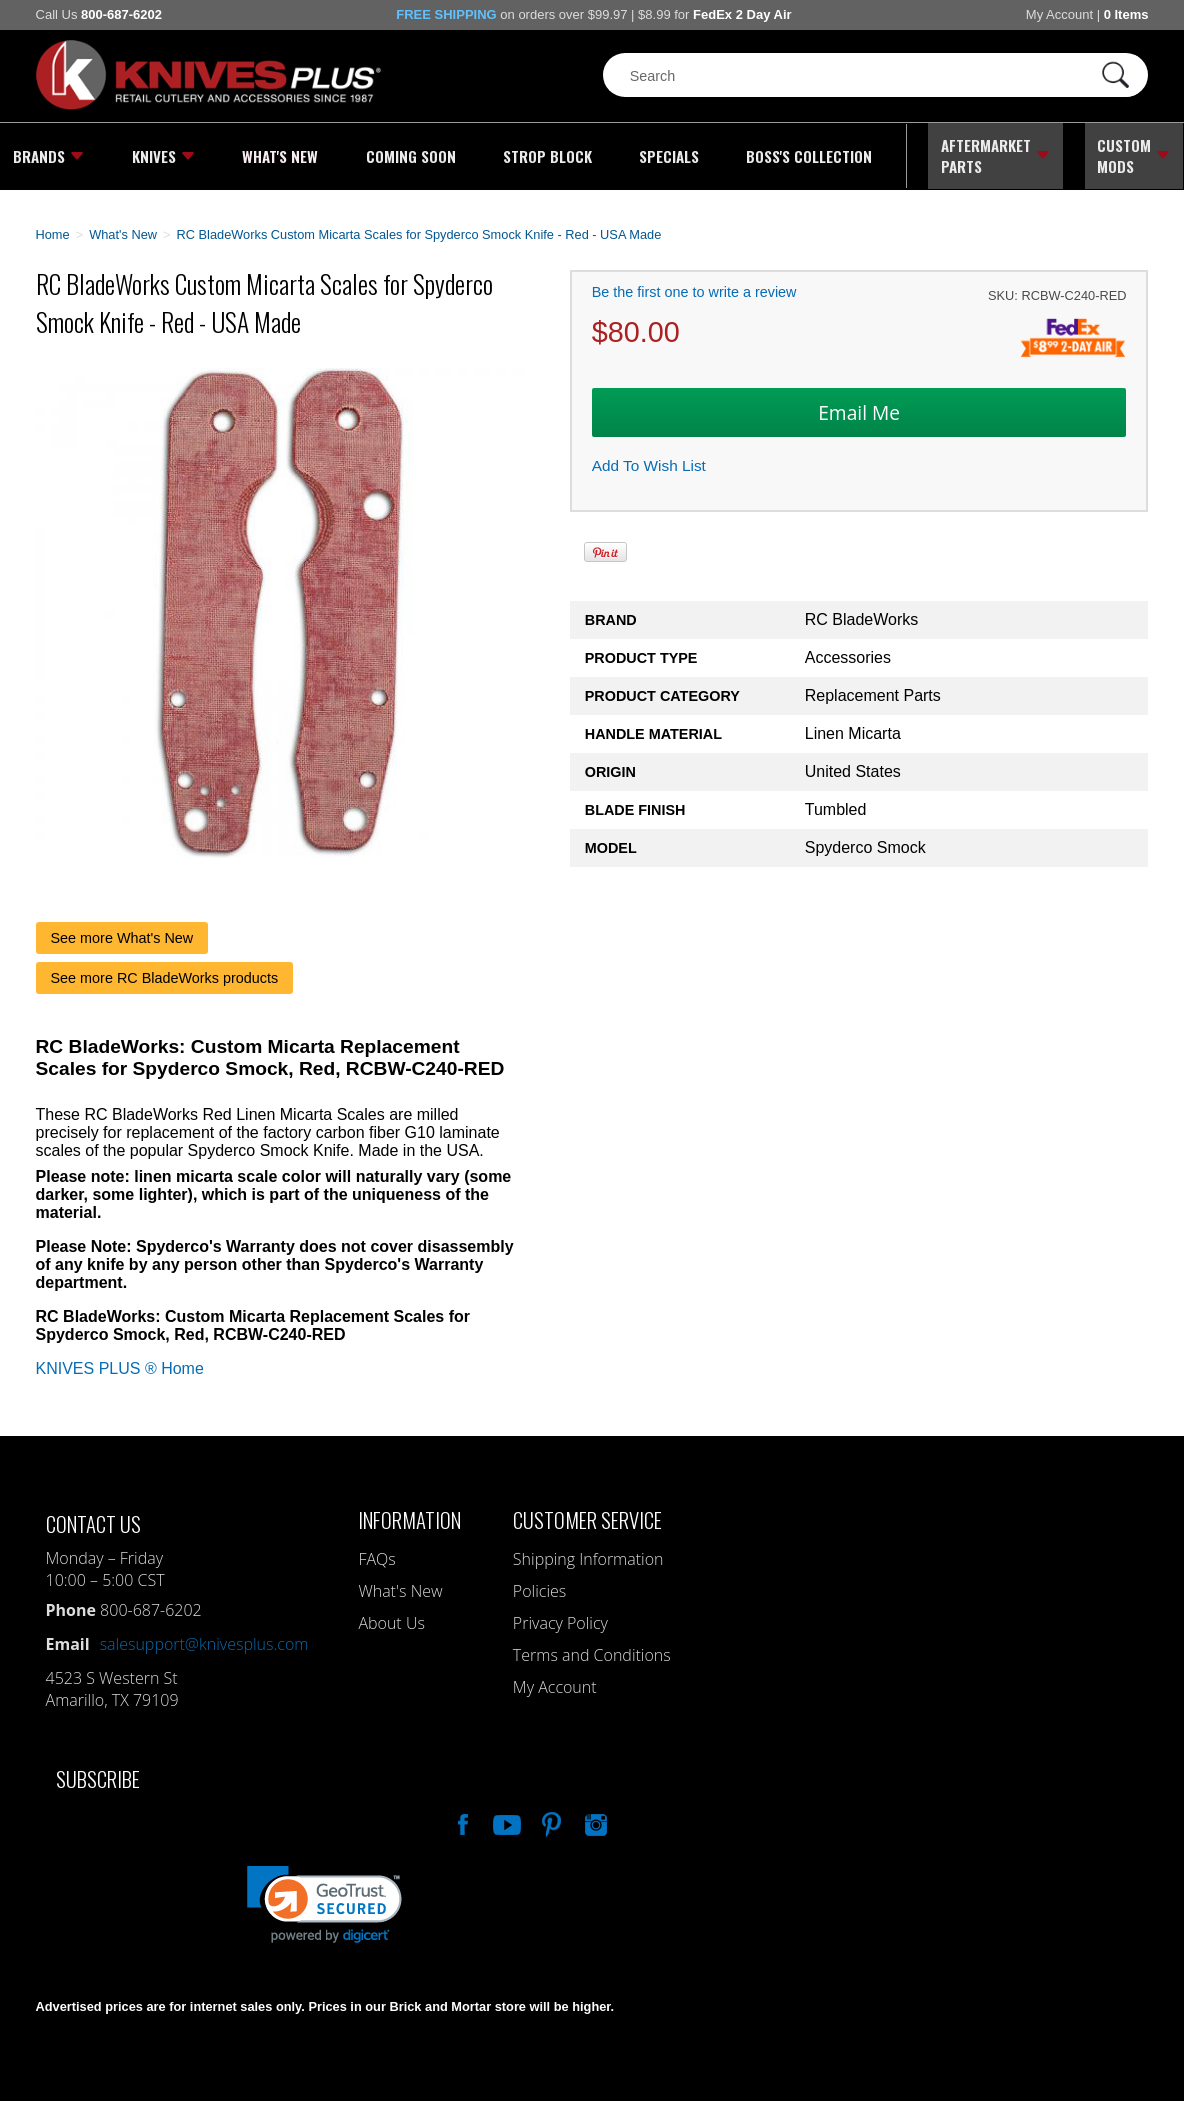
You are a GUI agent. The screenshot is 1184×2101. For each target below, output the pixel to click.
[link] (324, 1901)
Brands (48, 155)
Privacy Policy (560, 1620)
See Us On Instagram (594, 1819)
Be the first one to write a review (694, 289)
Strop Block (543, 155)
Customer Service (587, 1516)
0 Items (1126, 14)
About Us (391, 1620)
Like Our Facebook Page (461, 1819)
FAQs (376, 1556)
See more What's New (122, 935)
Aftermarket (994, 155)
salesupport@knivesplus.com (204, 1641)
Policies (539, 1588)
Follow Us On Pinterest (550, 1819)
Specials (666, 155)
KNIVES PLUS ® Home (120, 1365)
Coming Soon (408, 155)
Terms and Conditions (592, 1652)
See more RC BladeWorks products (165, 975)
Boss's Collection (805, 155)
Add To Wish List (649, 462)
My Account (1059, 14)
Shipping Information (588, 1556)
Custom (1134, 155)
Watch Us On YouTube (505, 1819)
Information (409, 1516)
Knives (163, 155)
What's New (279, 155)
